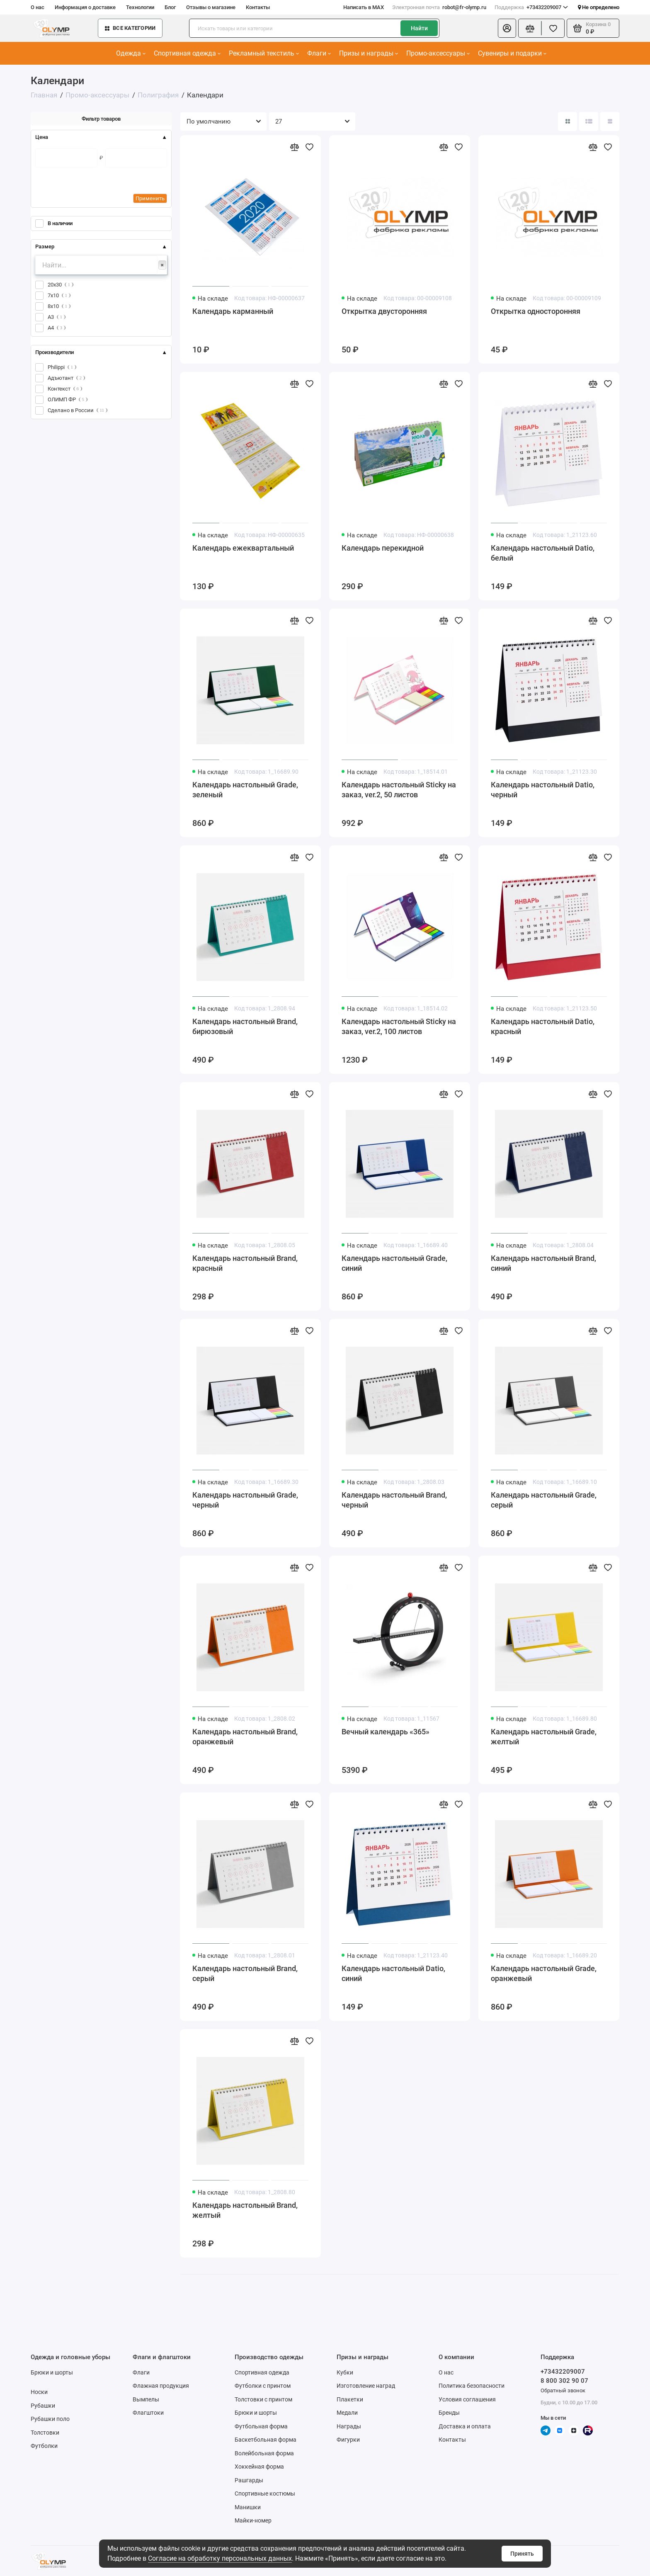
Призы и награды (368, 53)
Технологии (140, 7)
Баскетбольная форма (265, 2439)
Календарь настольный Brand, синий (543, 1263)
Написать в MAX (363, 7)
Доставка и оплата (465, 2426)
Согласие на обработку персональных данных (220, 2558)
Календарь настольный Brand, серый (245, 1973)
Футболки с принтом (263, 2385)
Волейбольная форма (264, 2453)
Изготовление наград (366, 2385)
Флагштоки (148, 2412)
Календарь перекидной (383, 548)
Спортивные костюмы (265, 2493)
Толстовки (45, 2432)
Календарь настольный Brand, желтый (245, 2210)
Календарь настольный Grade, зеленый (245, 789)
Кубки (345, 2372)
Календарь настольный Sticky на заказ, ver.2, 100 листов (399, 1026)
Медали (347, 2412)
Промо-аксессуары (438, 53)
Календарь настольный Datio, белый (542, 553)
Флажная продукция (161, 2385)
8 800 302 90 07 (564, 2380)
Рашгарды (249, 2480)
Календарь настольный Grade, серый (544, 1500)
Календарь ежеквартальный (243, 548)
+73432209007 (531, 7)
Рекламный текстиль (264, 53)
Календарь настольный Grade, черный (245, 1500)
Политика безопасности (471, 2385)
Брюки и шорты (52, 2372)
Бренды (449, 2412)
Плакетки (350, 2399)
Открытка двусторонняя (384, 311)
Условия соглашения (467, 2399)
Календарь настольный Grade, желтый (544, 1736)
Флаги (319, 53)
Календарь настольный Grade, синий (394, 1263)
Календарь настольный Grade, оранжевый (544, 1973)
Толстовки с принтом (263, 2399)
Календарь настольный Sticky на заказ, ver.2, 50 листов (399, 789)
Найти (419, 28)
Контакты (258, 7)
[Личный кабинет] (507, 28)
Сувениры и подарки (512, 53)
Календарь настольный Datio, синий (393, 1973)
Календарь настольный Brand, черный (394, 1500)
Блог (170, 7)
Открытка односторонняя (535, 311)
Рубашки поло (50, 2419)
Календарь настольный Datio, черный (542, 789)
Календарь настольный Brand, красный (245, 1263)
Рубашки (43, 2405)
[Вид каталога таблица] (609, 121)
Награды (349, 2426)
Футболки (44, 2445)
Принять (522, 2553)
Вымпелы (146, 2399)
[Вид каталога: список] (588, 121)
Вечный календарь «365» (385, 1731)
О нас (37, 7)
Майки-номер (253, 2520)
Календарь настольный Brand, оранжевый (245, 1736)
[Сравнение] (530, 28)
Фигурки (348, 2439)
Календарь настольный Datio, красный (542, 1026)
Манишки (248, 2507)
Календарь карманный (232, 311)
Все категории (130, 28)
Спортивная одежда (187, 53)
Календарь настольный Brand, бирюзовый (245, 1026)
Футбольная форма (261, 2426)
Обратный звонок (563, 2390)
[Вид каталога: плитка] (567, 121)
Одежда (131, 53)
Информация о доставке (85, 7)
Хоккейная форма (259, 2466)
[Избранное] (553, 28)
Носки (39, 2392)
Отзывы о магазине (210, 7)
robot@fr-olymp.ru (439, 7)
